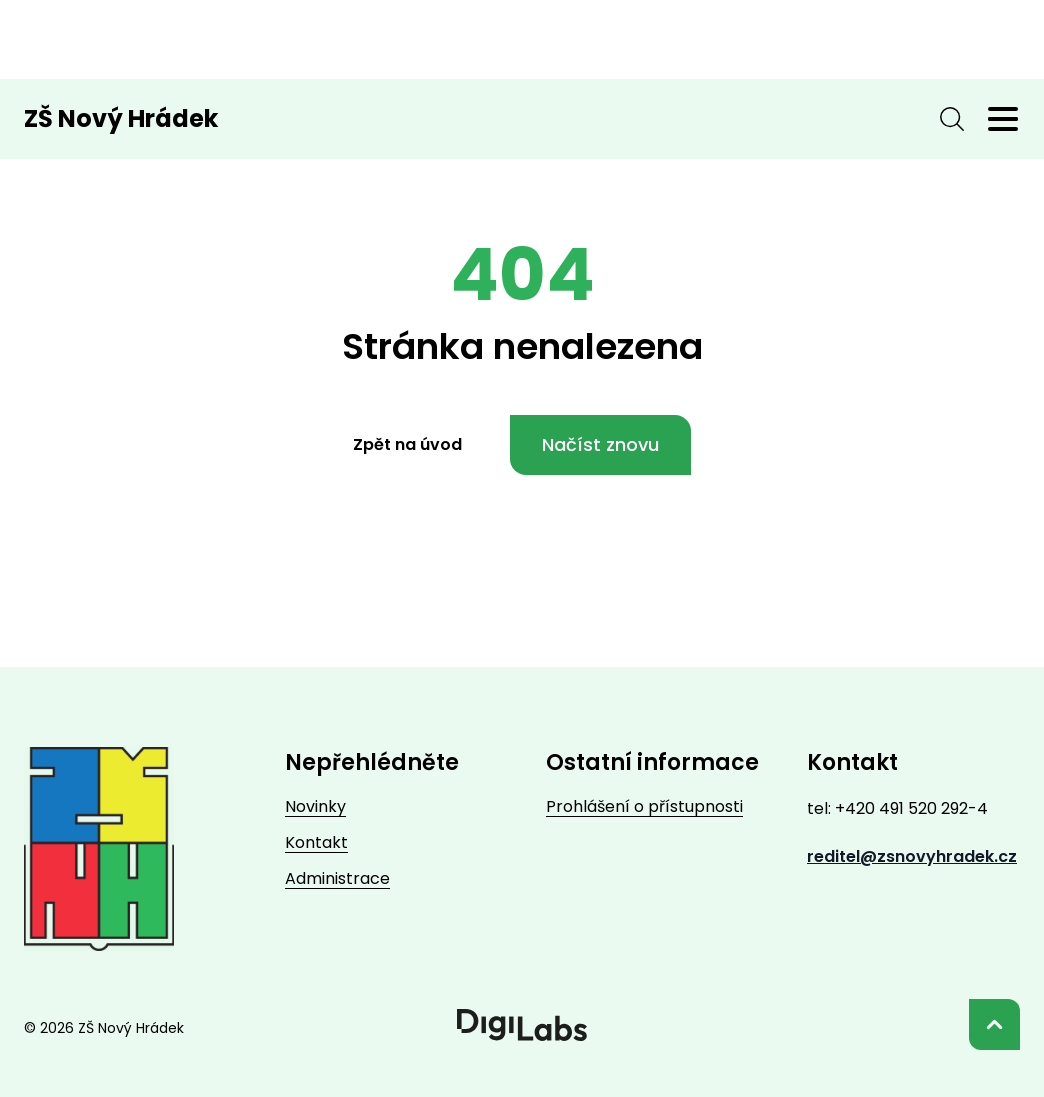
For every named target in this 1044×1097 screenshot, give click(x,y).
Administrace (337, 878)
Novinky (315, 806)
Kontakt (316, 842)
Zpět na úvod (407, 444)
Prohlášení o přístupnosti (644, 806)
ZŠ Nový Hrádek (121, 119)
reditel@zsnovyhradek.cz (912, 856)
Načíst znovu (600, 444)
